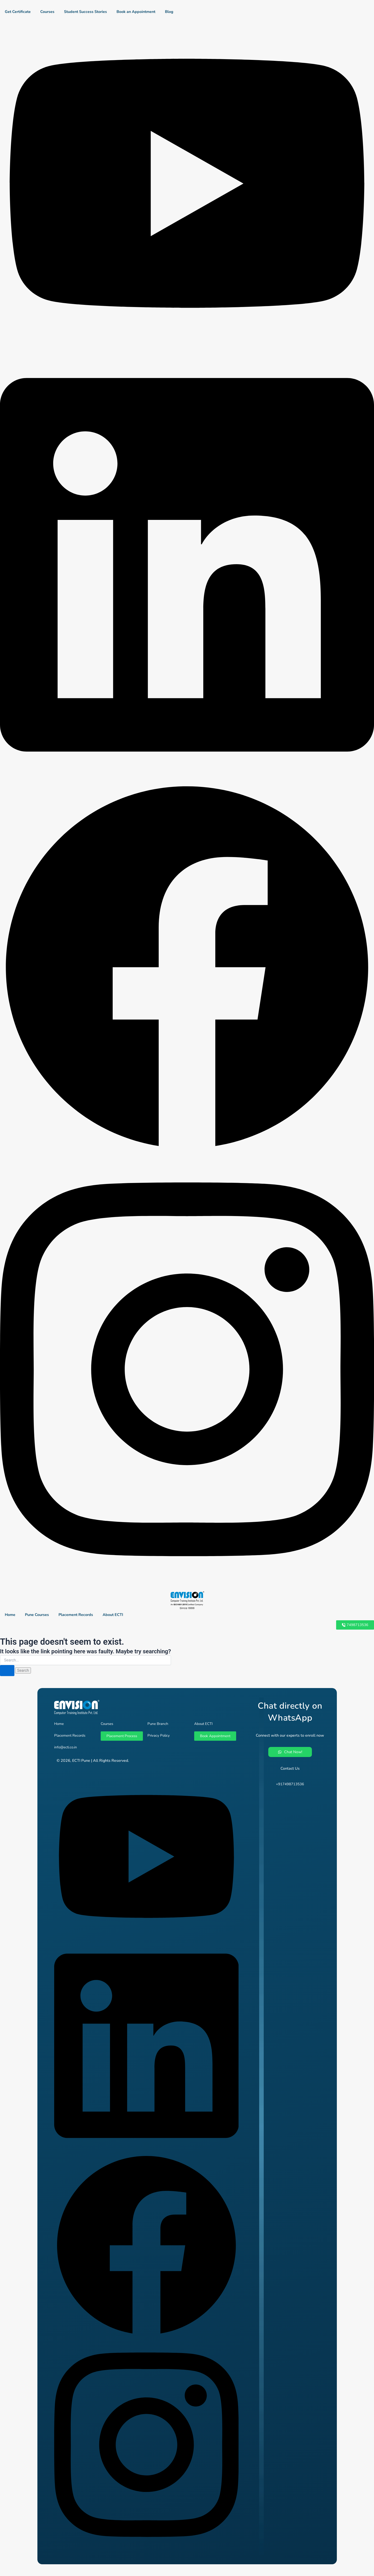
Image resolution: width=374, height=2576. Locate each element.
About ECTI (113, 1614)
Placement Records (75, 1614)
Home (10, 1614)
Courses (47, 11)
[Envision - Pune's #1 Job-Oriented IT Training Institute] (187, 1600)
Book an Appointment (136, 11)
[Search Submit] (7, 1670)
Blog (169, 11)
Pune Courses (37, 1614)
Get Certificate (18, 11)
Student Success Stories (85, 11)
